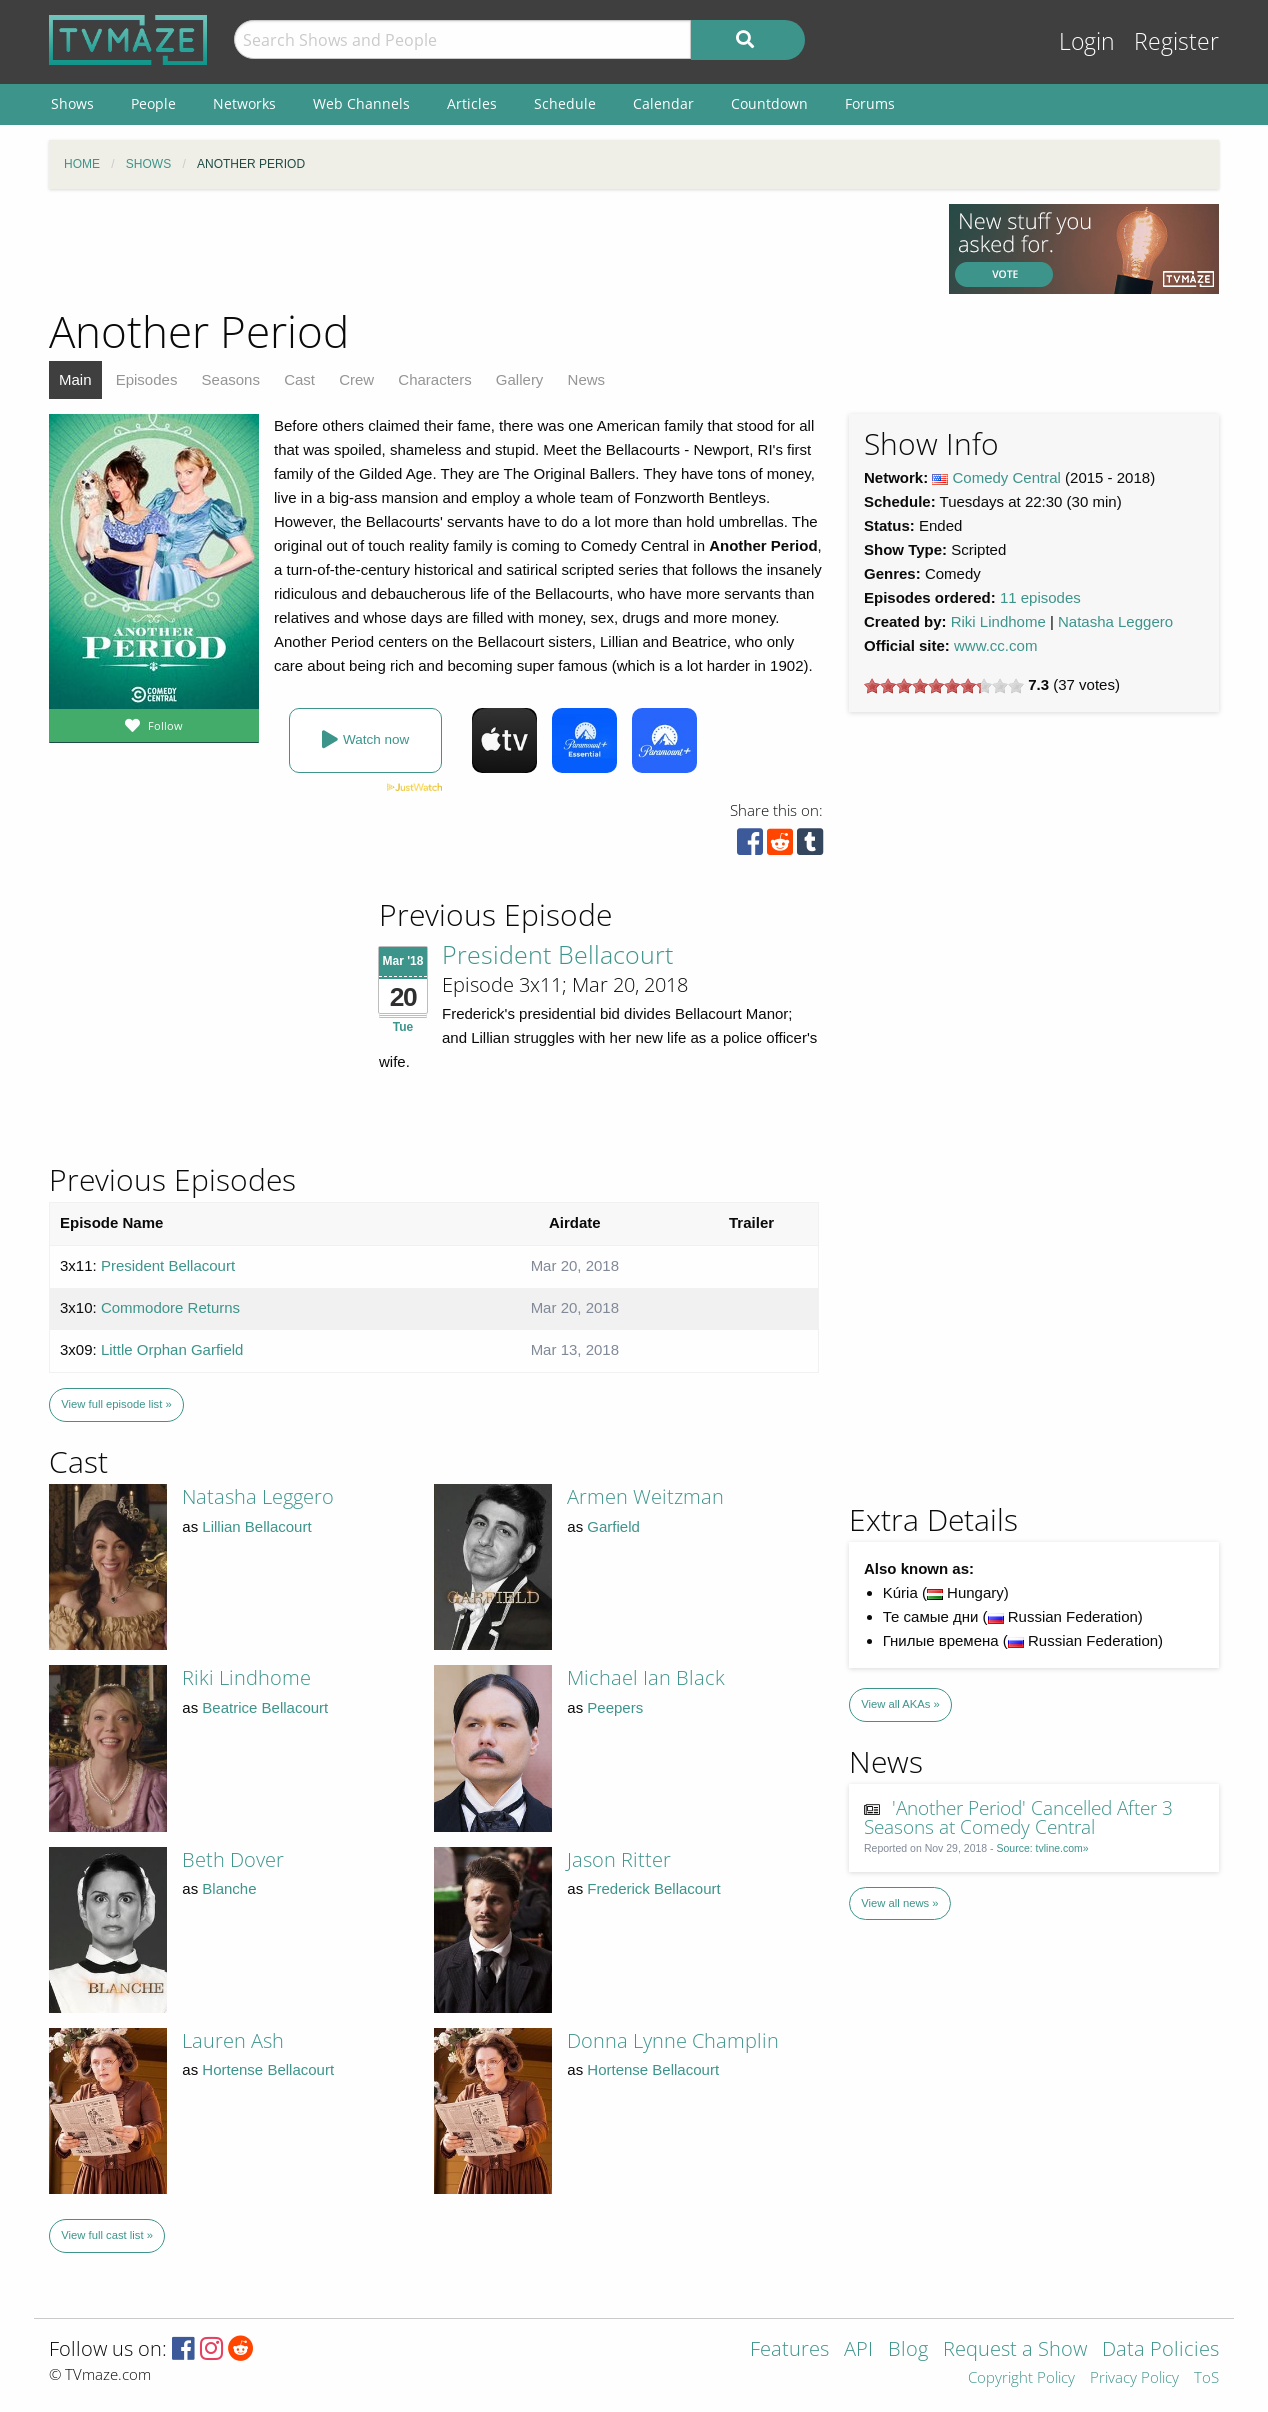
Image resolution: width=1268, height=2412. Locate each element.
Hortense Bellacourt (268, 2069)
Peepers (615, 1707)
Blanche (229, 1888)
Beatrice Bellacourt (265, 1707)
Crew (356, 379)
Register (1176, 41)
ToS (1206, 2378)
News (587, 379)
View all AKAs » (900, 1704)
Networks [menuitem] (244, 103)
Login (1087, 41)
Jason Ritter (619, 1859)
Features (789, 2350)
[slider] (944, 686)
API (858, 2350)
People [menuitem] (153, 103)
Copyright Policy (1021, 2378)
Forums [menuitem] (870, 103)
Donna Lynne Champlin (673, 2040)
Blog (908, 2350)
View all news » (899, 1903)
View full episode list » (116, 1404)
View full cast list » (107, 2235)
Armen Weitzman (645, 1496)
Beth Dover (233, 1859)
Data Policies (1160, 2350)
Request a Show (1015, 2350)
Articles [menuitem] (472, 103)
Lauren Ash (233, 2040)
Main (75, 379)
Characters (434, 379)
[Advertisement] (484, 249)
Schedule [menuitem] (565, 103)
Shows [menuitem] (72, 103)
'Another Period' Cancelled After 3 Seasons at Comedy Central (1019, 1817)
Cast (299, 379)
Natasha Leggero (1115, 621)
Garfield (613, 1526)
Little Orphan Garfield (172, 1349)
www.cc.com (995, 645)
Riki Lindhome (998, 621)
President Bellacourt (557, 954)
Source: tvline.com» (1043, 1848)
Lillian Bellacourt (256, 1526)
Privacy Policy (1134, 2378)
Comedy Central (1007, 477)
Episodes (147, 379)
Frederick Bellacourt (653, 1888)
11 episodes (1040, 597)
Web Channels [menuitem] (361, 103)
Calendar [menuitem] (663, 103)
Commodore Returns (170, 1307)
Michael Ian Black (646, 1677)
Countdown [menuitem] (769, 103)
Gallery (520, 379)
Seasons (231, 379)
